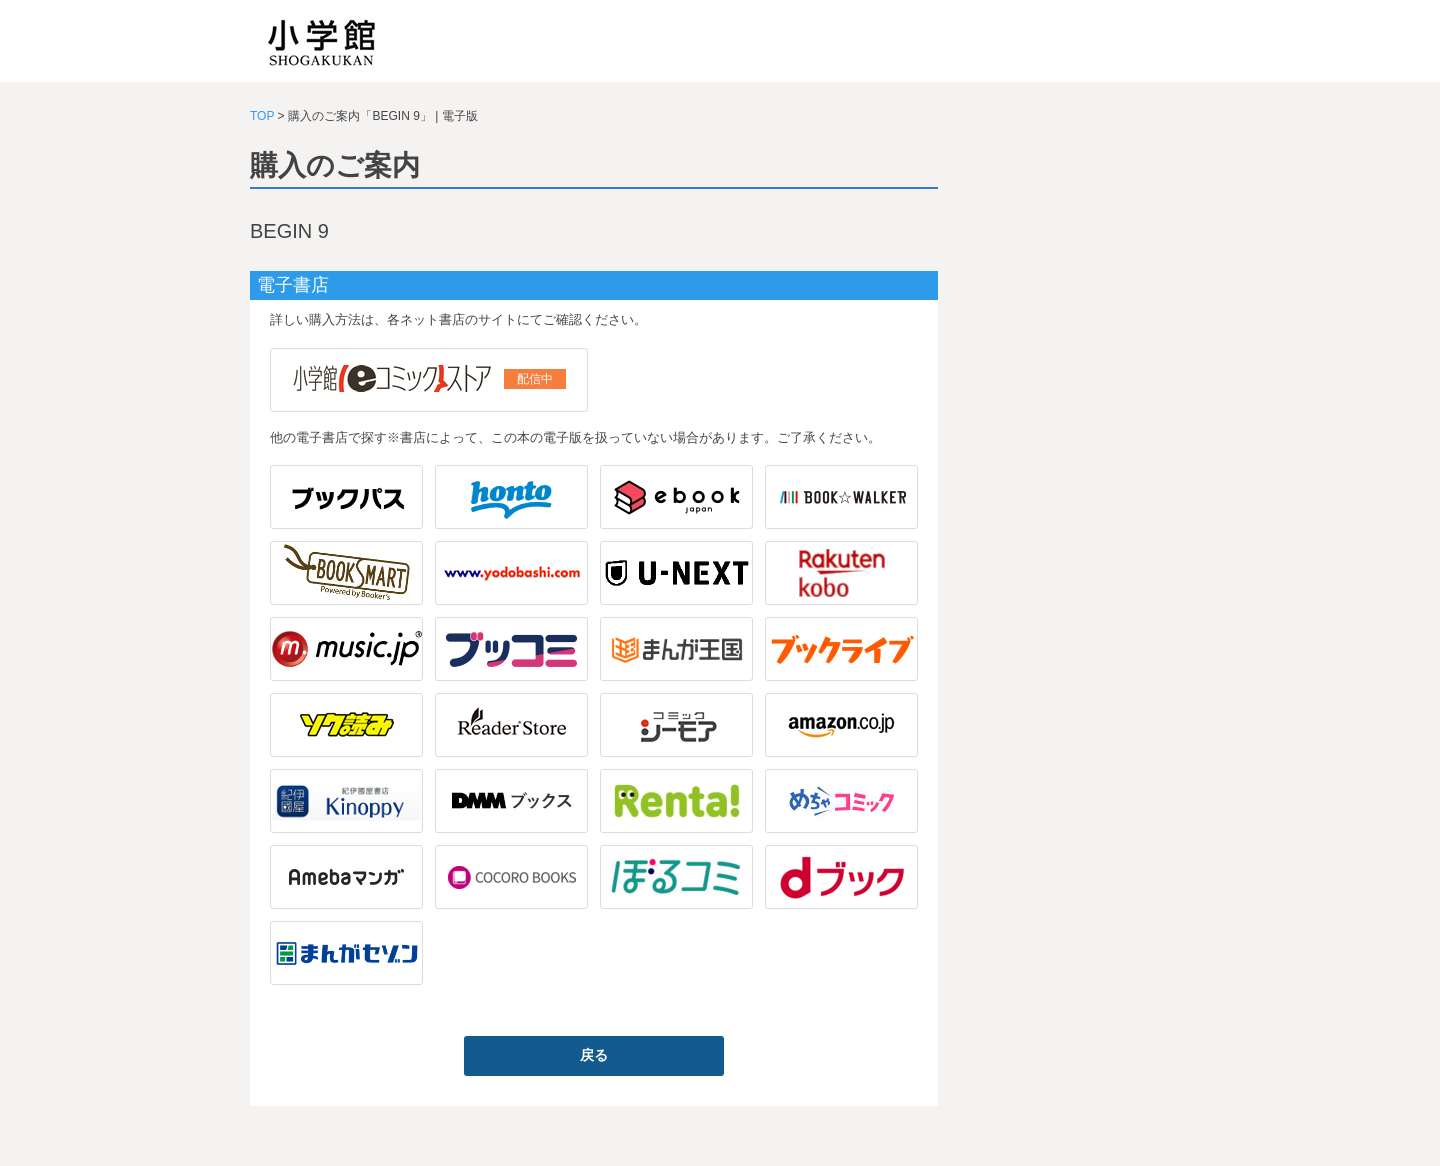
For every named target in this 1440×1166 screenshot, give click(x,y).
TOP (262, 116)
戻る (594, 1055)
